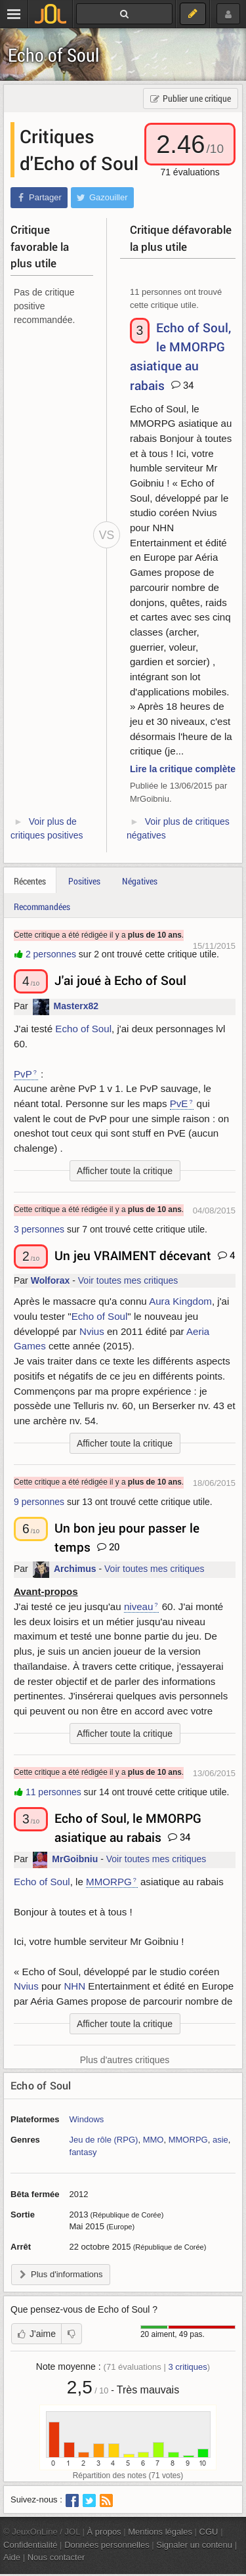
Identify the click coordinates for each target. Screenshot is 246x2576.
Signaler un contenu (194, 2545)
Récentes (30, 881)
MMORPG (109, 1881)
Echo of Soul (53, 55)
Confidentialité (30, 2545)
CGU (208, 2532)
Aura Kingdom (180, 1301)
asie (220, 2140)
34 (182, 384)
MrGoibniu (75, 1859)
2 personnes (51, 954)
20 (108, 1546)
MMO (153, 2140)
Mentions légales (160, 2532)
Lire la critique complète (183, 769)
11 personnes (53, 1792)
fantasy (83, 2152)
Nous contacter (56, 2557)
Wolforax (50, 1280)
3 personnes (39, 1229)
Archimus (75, 1569)
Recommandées (42, 906)
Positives (84, 881)
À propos (104, 2532)
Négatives (139, 881)
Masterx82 (76, 1006)
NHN (74, 1986)
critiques (187, 2367)
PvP (23, 1074)
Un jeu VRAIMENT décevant (132, 1255)
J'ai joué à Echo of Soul (120, 980)
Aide (11, 2557)
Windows (87, 2119)
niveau (139, 1606)
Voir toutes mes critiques (128, 1280)
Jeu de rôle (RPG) (104, 2140)
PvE (179, 1103)
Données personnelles (107, 2545)
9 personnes (39, 1501)
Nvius (91, 1331)
